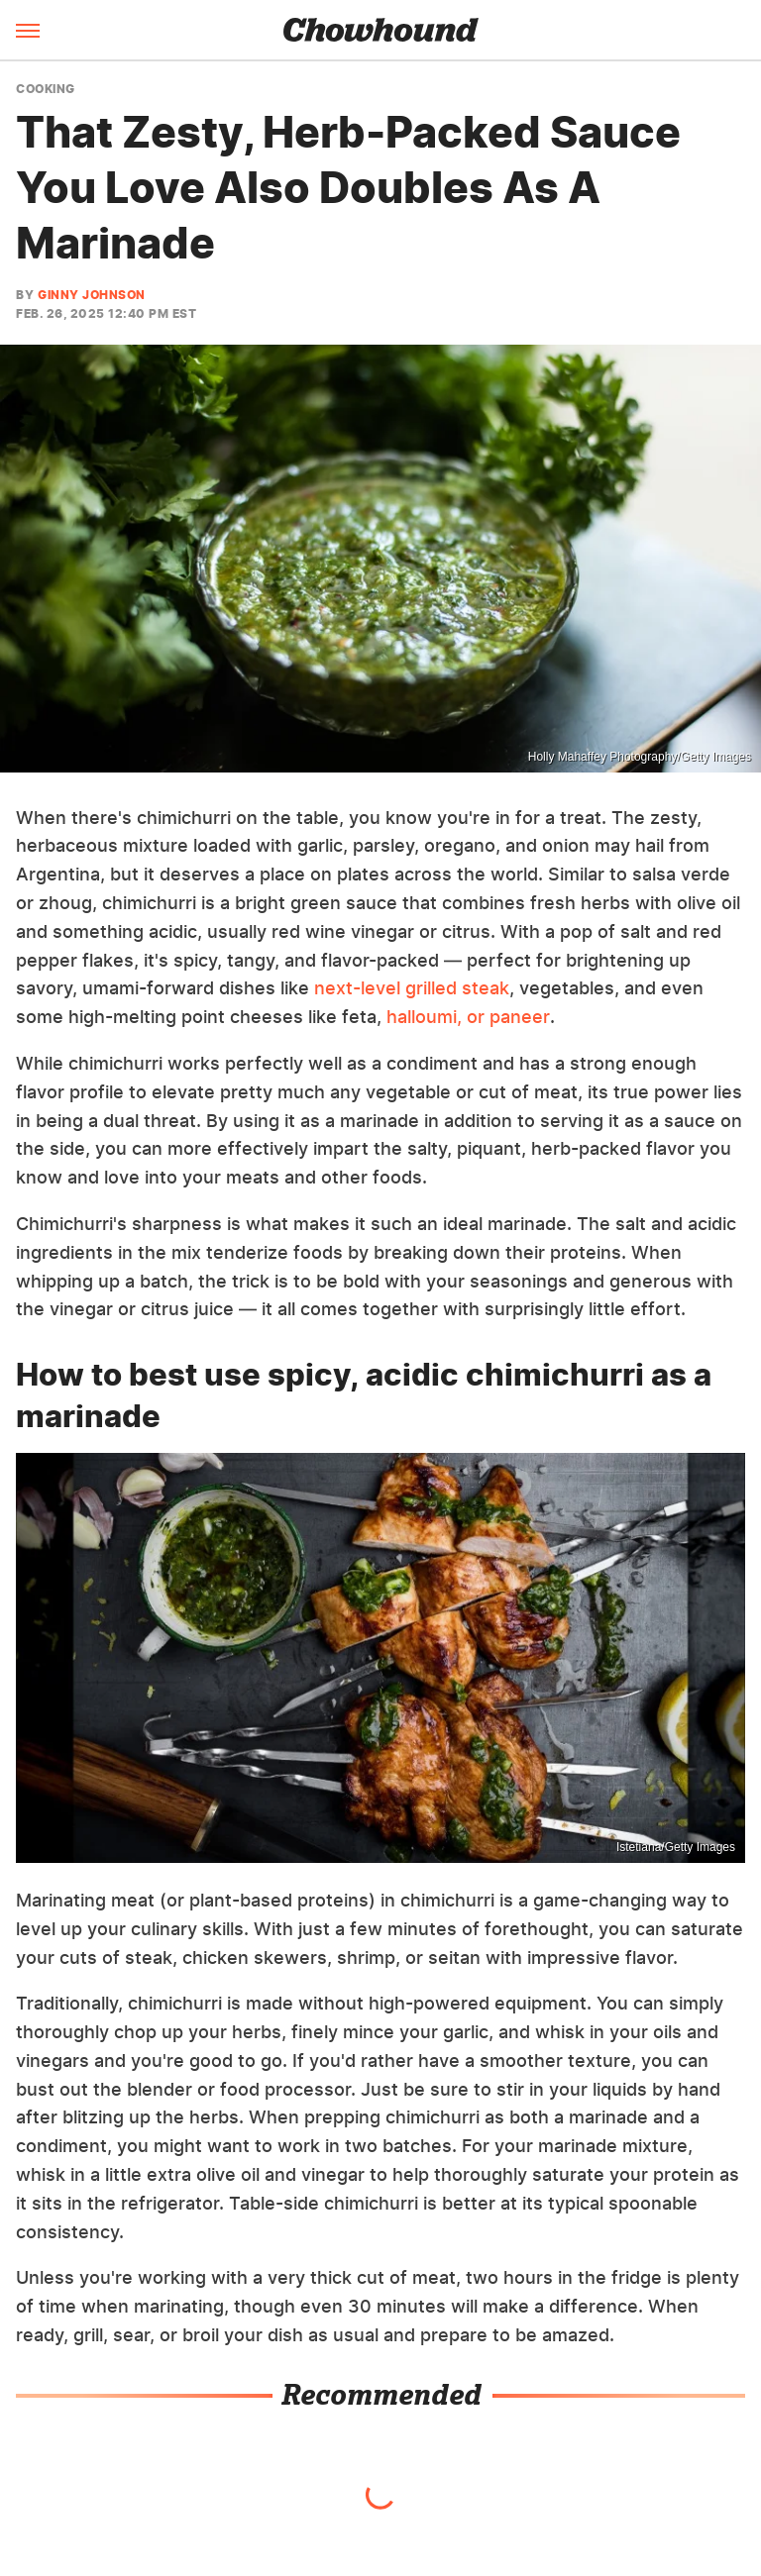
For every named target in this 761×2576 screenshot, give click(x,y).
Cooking (45, 89)
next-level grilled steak (411, 988)
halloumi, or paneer (468, 1016)
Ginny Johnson (92, 294)
